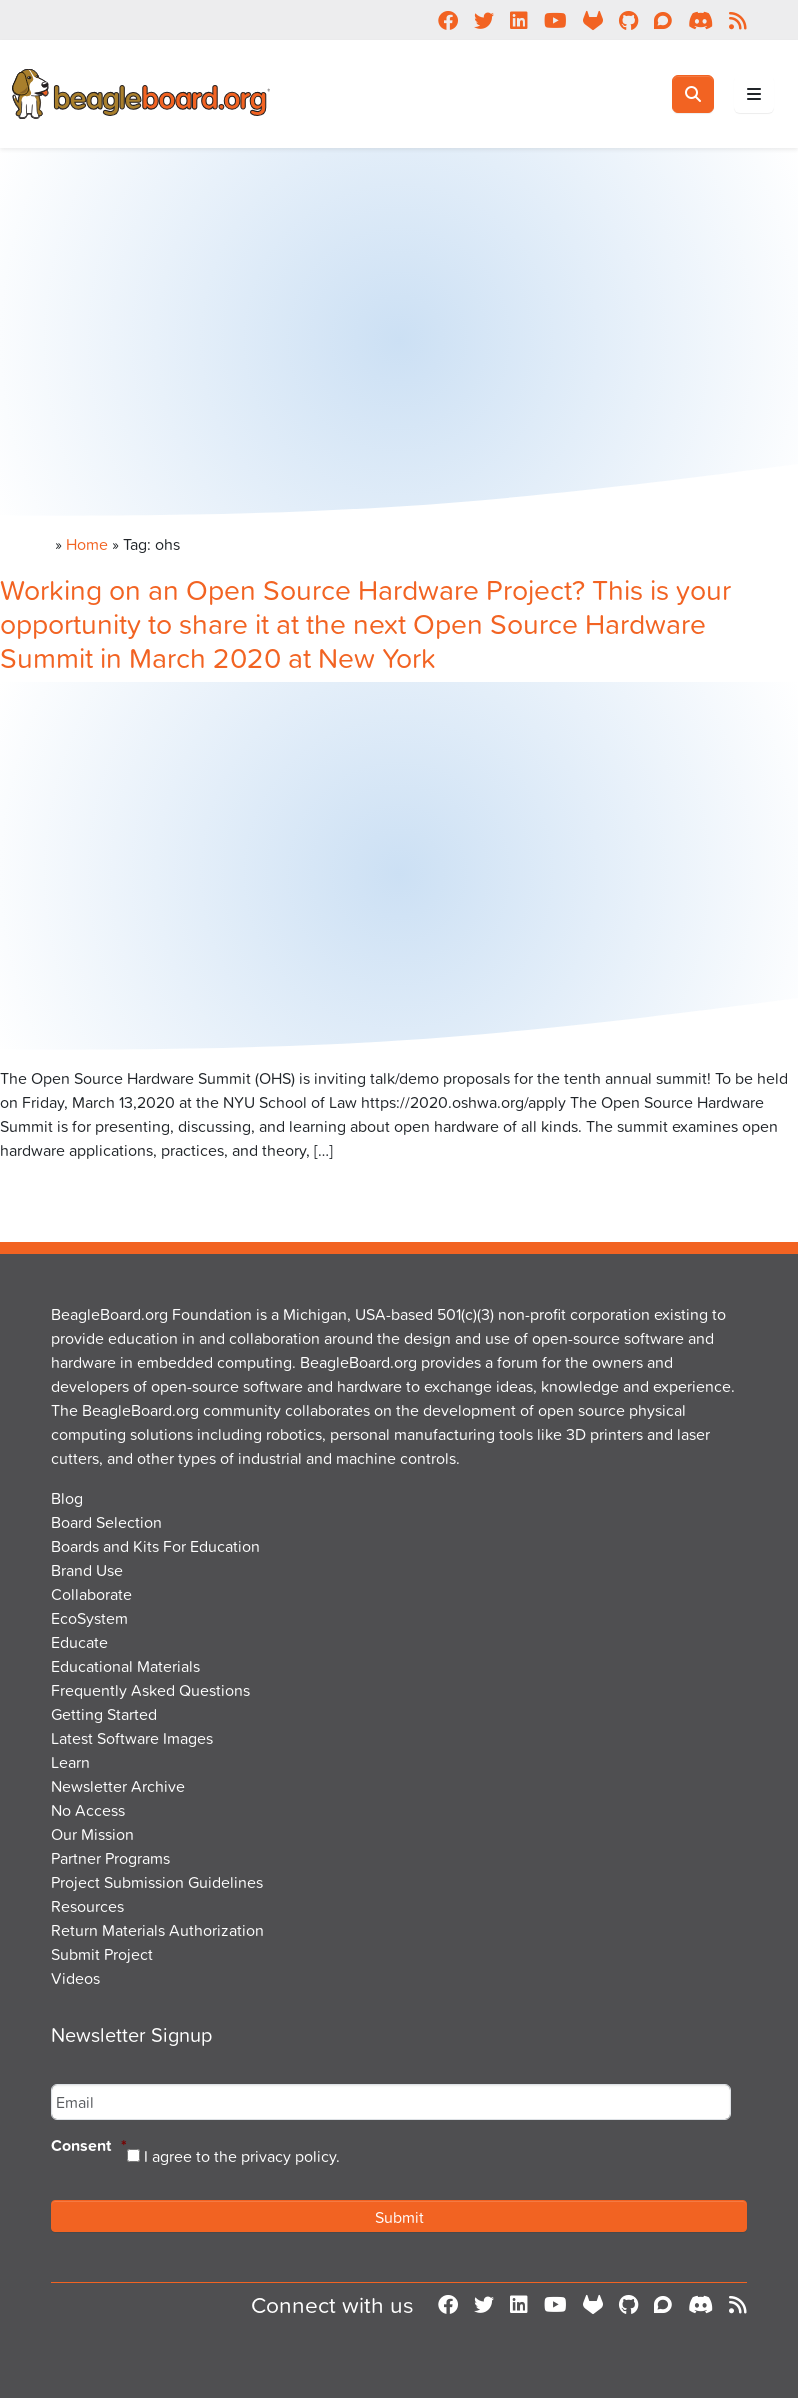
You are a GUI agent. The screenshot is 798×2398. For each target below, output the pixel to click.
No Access (88, 1810)
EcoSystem (89, 1618)
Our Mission (92, 1834)
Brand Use (87, 1570)
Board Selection (106, 1522)
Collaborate (91, 1594)
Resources (87, 1906)
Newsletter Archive (118, 1786)
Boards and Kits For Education (155, 1546)
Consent (89, 2146)
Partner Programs (110, 1858)
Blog (67, 1498)
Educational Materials (125, 1666)
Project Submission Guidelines (157, 1882)
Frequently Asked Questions (150, 1690)
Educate (79, 1642)
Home (87, 544)
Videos (75, 1978)
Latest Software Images (132, 1738)
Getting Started (104, 1714)
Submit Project (102, 1954)
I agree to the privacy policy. (242, 2156)
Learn (70, 1762)
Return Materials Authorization (157, 1930)
